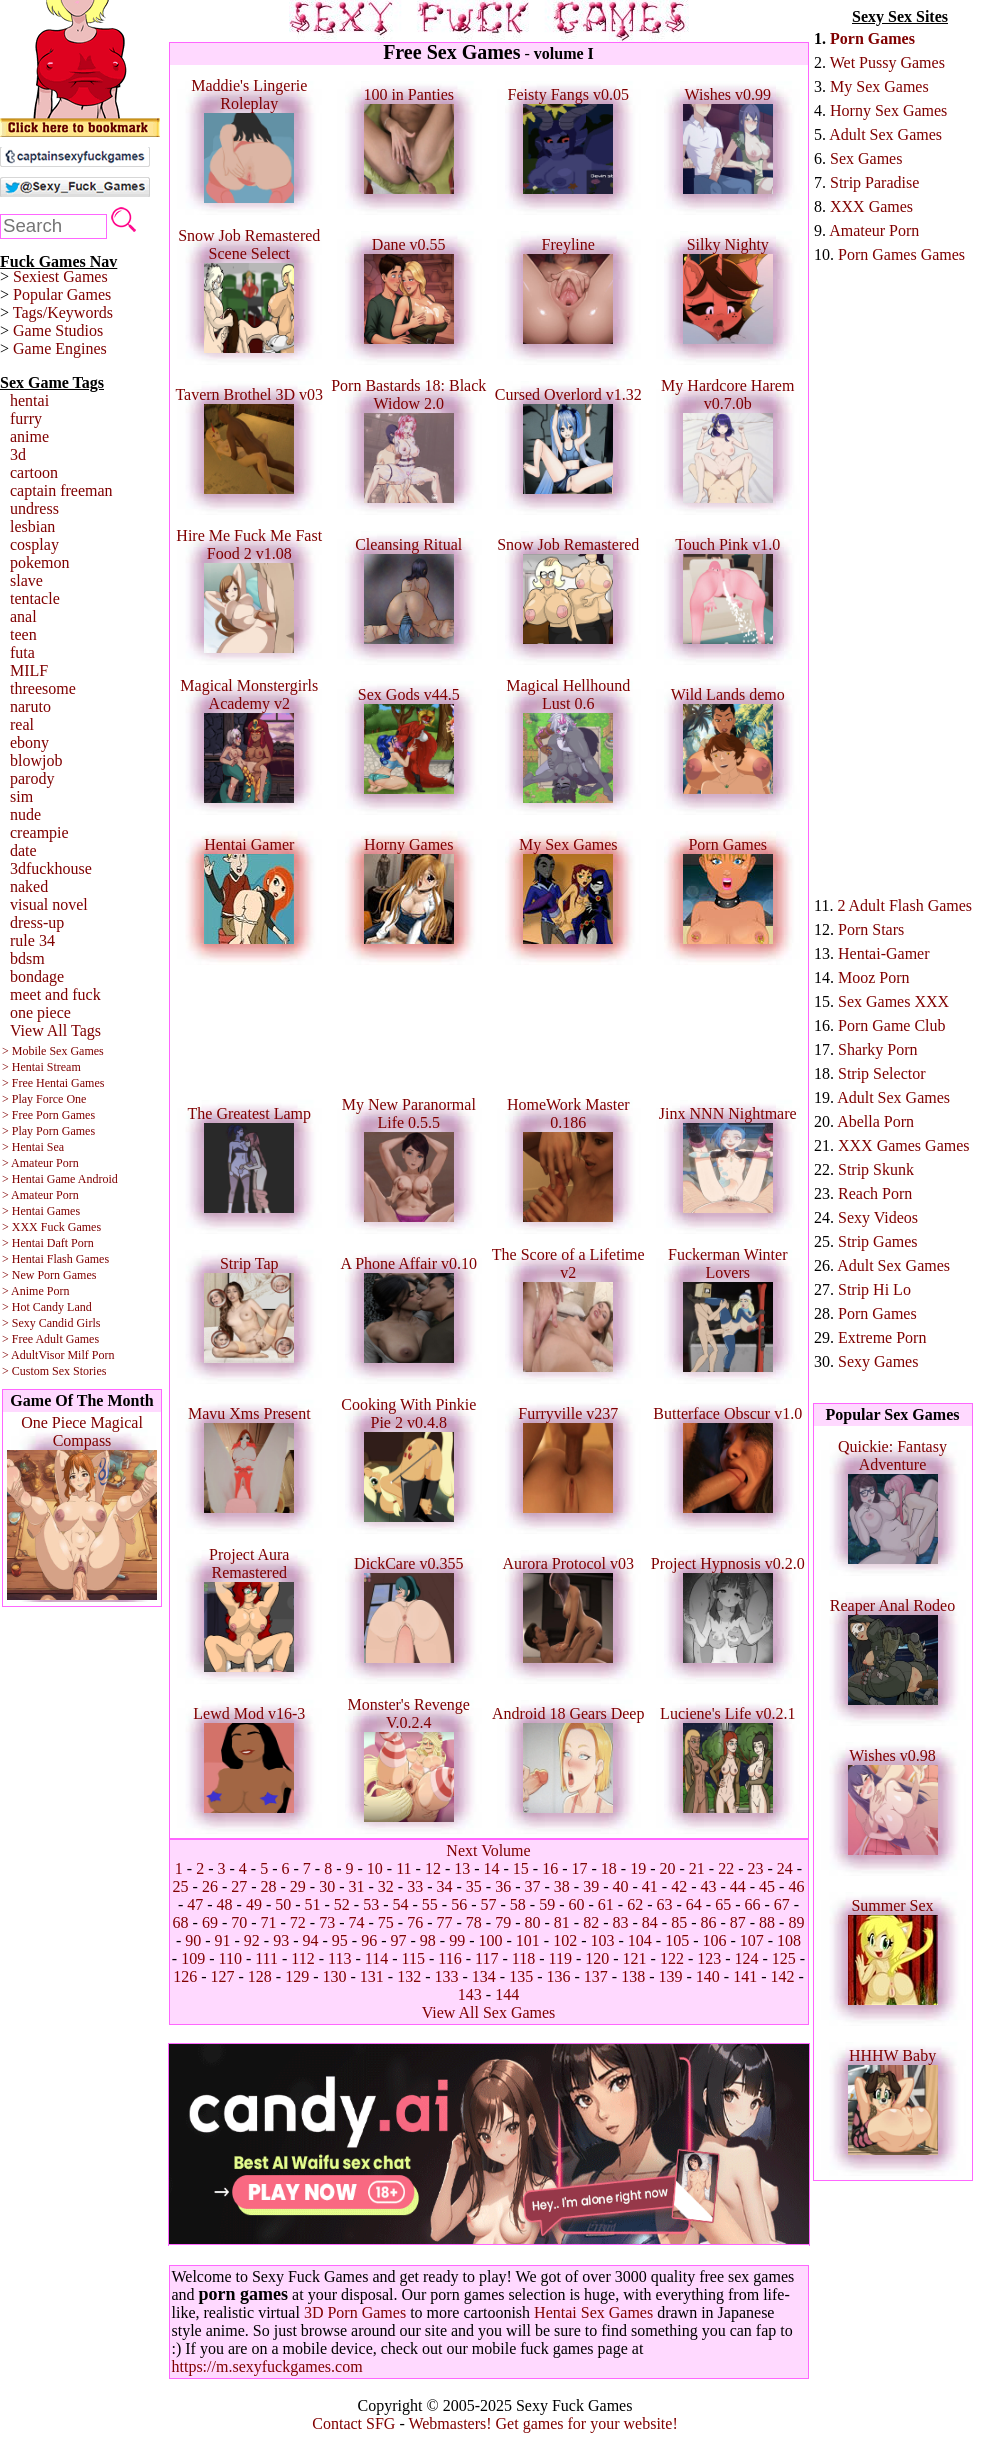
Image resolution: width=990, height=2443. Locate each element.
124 (747, 1958)
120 (597, 1958)
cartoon (34, 472)
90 (193, 1940)
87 (738, 1922)
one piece (40, 1012)
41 (650, 1886)
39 (591, 1886)
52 (342, 1904)
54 (401, 1904)
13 (462, 1868)
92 (252, 1940)
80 (532, 1922)
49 (254, 1904)
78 (474, 1922)
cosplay (34, 544)
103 (602, 1940)
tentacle (35, 598)
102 (565, 1940)
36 (503, 1886)
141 (745, 1976)
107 (752, 1940)
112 (302, 1958)
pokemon (40, 562)
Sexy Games (878, 1361)
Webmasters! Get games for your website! (542, 2423)
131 (372, 1976)
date (23, 850)
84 (650, 1922)
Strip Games (878, 1241)
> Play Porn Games (48, 1131)
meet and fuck (55, 994)
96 (369, 1940)
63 (664, 1904)
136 (558, 1976)
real (22, 724)
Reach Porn (875, 1193)
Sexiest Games (60, 276)
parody (32, 778)
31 (357, 1886)
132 (409, 1976)
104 (640, 1940)
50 (283, 1904)
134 (484, 1976)
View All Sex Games (489, 2012)
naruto (30, 706)
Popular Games (62, 294)
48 (225, 1904)
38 (562, 1886)
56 (459, 1904)
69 (210, 1922)
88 (767, 1922)
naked (29, 886)
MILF (29, 670)
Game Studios (58, 330)
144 (507, 1994)
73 (327, 1922)
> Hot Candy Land (47, 1307)
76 (415, 1922)
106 (714, 1940)
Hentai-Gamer (884, 953)
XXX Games (871, 206)
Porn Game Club (892, 1025)
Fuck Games (71, 1227)
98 (428, 1940)
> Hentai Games (41, 1211)
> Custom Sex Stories (54, 1371)
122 (672, 1958)
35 (474, 1886)
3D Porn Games (355, 2312)
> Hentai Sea (33, 1147)
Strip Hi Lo (874, 1289)
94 (311, 1940)
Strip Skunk (876, 1169)
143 (470, 1994)
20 (668, 1868)
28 (269, 1886)
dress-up (37, 922)
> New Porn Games (49, 1275)
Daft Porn (70, 1243)
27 (239, 1886)
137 (596, 1976)
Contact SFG (353, 2423)
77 (445, 1922)
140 (708, 1976)
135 (521, 1976)
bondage (37, 976)
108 (789, 1940)
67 (782, 1904)
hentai (29, 400)
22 (726, 1868)
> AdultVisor (33, 1355)
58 (518, 1904)
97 (399, 1940)
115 (413, 1958)
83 (620, 1922)
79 (503, 1922)
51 (313, 1904)
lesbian (32, 526)
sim (21, 796)
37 (532, 1886)
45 (767, 1886)
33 (415, 1886)
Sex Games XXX (893, 1001)
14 (492, 1868)
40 (620, 1886)
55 (430, 1904)
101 (528, 1940)
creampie (39, 832)
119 (559, 1958)
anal (23, 616)
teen (23, 634)
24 (785, 1868)
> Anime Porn (35, 1291)
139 (670, 1976)
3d (18, 454)
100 (490, 1940)
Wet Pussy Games (887, 62)
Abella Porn (875, 1121)
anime (29, 436)
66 (752, 1904)
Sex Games (866, 158)
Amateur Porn (874, 230)
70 (239, 1922)
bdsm (27, 958)
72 (298, 1922)
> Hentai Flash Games (55, 1259)
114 (376, 1958)
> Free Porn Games (48, 1115)
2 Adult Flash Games (904, 905)
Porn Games (872, 38)
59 (547, 1904)
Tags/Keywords (63, 312)
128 (260, 1976)
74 (357, 1922)
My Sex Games (879, 86)
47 (195, 1904)
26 (210, 1886)
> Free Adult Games (50, 1339)
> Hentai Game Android (60, 1179)
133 (447, 1976)
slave (26, 580)
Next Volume (488, 1850)
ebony (29, 742)
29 (298, 1886)
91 (223, 1940)
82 (591, 1922)
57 (489, 1904)
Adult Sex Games (885, 134)
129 (297, 1976)
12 (433, 1868)
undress (34, 508)
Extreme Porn (882, 1337)
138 (633, 1976)
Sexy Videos (878, 1217)
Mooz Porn (874, 977)
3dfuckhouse (51, 868)
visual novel (49, 904)
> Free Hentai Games (53, 1083)
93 (281, 1940)
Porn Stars (871, 929)
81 (562, 1922)
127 (223, 1976)
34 (445, 1886)
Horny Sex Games (888, 110)
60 (576, 1904)
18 (609, 1868)
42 (679, 1886)
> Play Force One (44, 1099)
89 (796, 1922)
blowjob (36, 760)
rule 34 (32, 940)
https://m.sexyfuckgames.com (267, 2366)
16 (550, 1868)
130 (335, 1976)
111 (266, 1958)
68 (181, 1922)
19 (638, 1868)
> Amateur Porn (40, 1163)
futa (22, 652)
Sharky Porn (878, 1049)
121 (635, 1958)
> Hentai (23, 1243)
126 (185, 1976)
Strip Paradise (874, 182)
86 (708, 1922)
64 (694, 1904)
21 (697, 1868)
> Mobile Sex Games (53, 1051)
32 (386, 1886)
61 (606, 1904)
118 (523, 1958)
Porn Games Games (901, 254)
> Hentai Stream (41, 1067)
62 (635, 1904)
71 (269, 1922)
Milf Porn (90, 1355)
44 (738, 1886)
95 (340, 1940)
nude (25, 814)
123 (709, 1958)
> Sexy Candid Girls (51, 1323)
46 (796, 1886)
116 (449, 1958)
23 (755, 1868)
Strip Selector (882, 1073)
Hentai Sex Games (593, 2312)
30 (327, 1886)
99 (457, 1940)
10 (375, 1868)
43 (708, 1886)
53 (371, 1904)
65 (723, 1904)
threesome (43, 688)
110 (229, 1958)
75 (386, 1922)
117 (486, 1958)
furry (26, 418)
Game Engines (60, 348)
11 (403, 1868)
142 (782, 1976)
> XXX (20, 1227)
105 (677, 1940)
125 (784, 1958)
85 (679, 1922)
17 (580, 1868)
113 (339, 1958)
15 (521, 1868)
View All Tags (55, 1030)
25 (181, 1886)
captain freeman (61, 490)
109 (193, 1958)
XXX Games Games (904, 1145)
